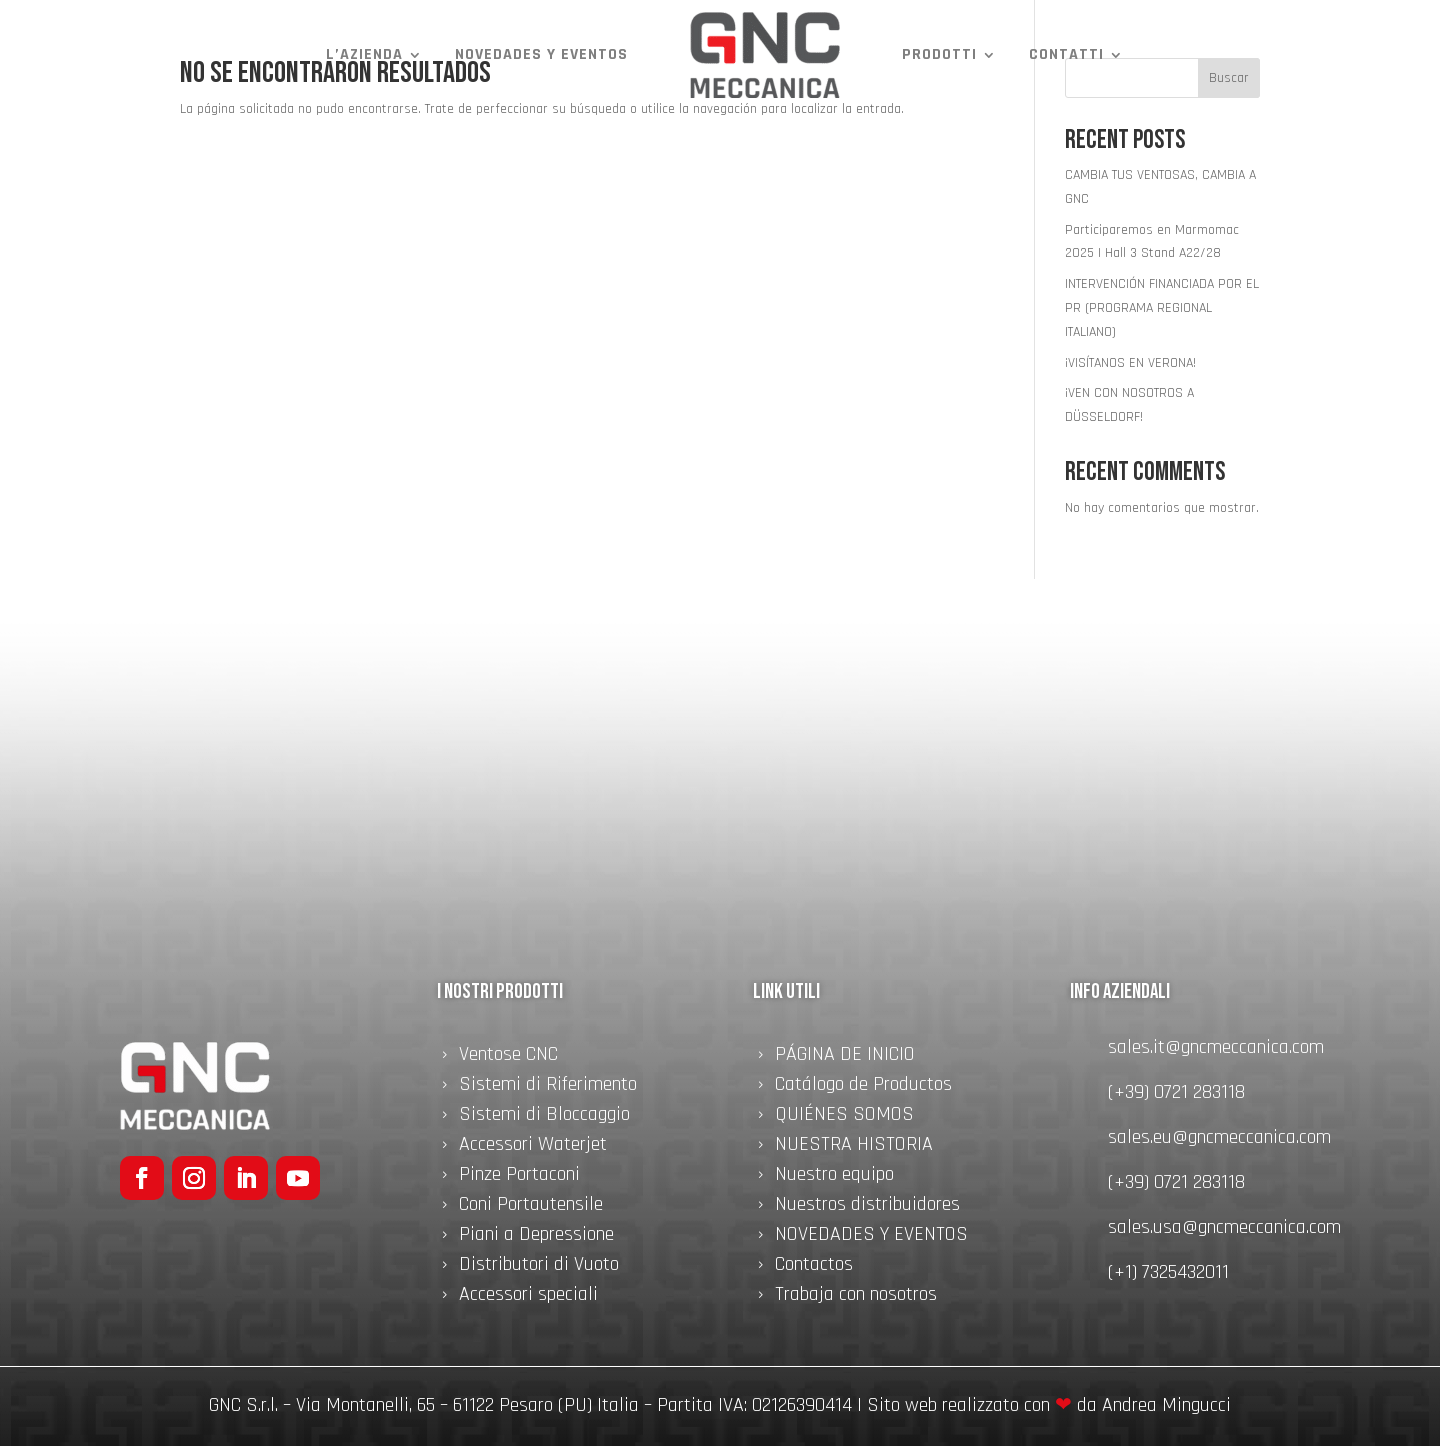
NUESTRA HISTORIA (854, 1147)
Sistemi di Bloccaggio (544, 1117)
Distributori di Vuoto (539, 1267)
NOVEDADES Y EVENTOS (541, 54)
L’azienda (364, 54)
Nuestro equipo (834, 1177)
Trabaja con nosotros (856, 1297)
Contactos (814, 1267)
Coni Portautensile (531, 1207)
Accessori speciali (528, 1297)
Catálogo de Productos (863, 1087)
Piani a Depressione (536, 1237)
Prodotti (939, 54)
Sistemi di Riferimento (548, 1087)
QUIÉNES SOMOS (844, 1117)
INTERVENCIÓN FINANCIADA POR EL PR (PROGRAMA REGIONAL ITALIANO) (1162, 308)
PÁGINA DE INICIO (845, 1057)
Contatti (1066, 54)
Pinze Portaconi (519, 1177)
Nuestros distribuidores (867, 1207)
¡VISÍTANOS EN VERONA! (1130, 363)
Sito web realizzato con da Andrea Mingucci (1049, 1405)
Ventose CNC (508, 1057)
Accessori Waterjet (533, 1147)
